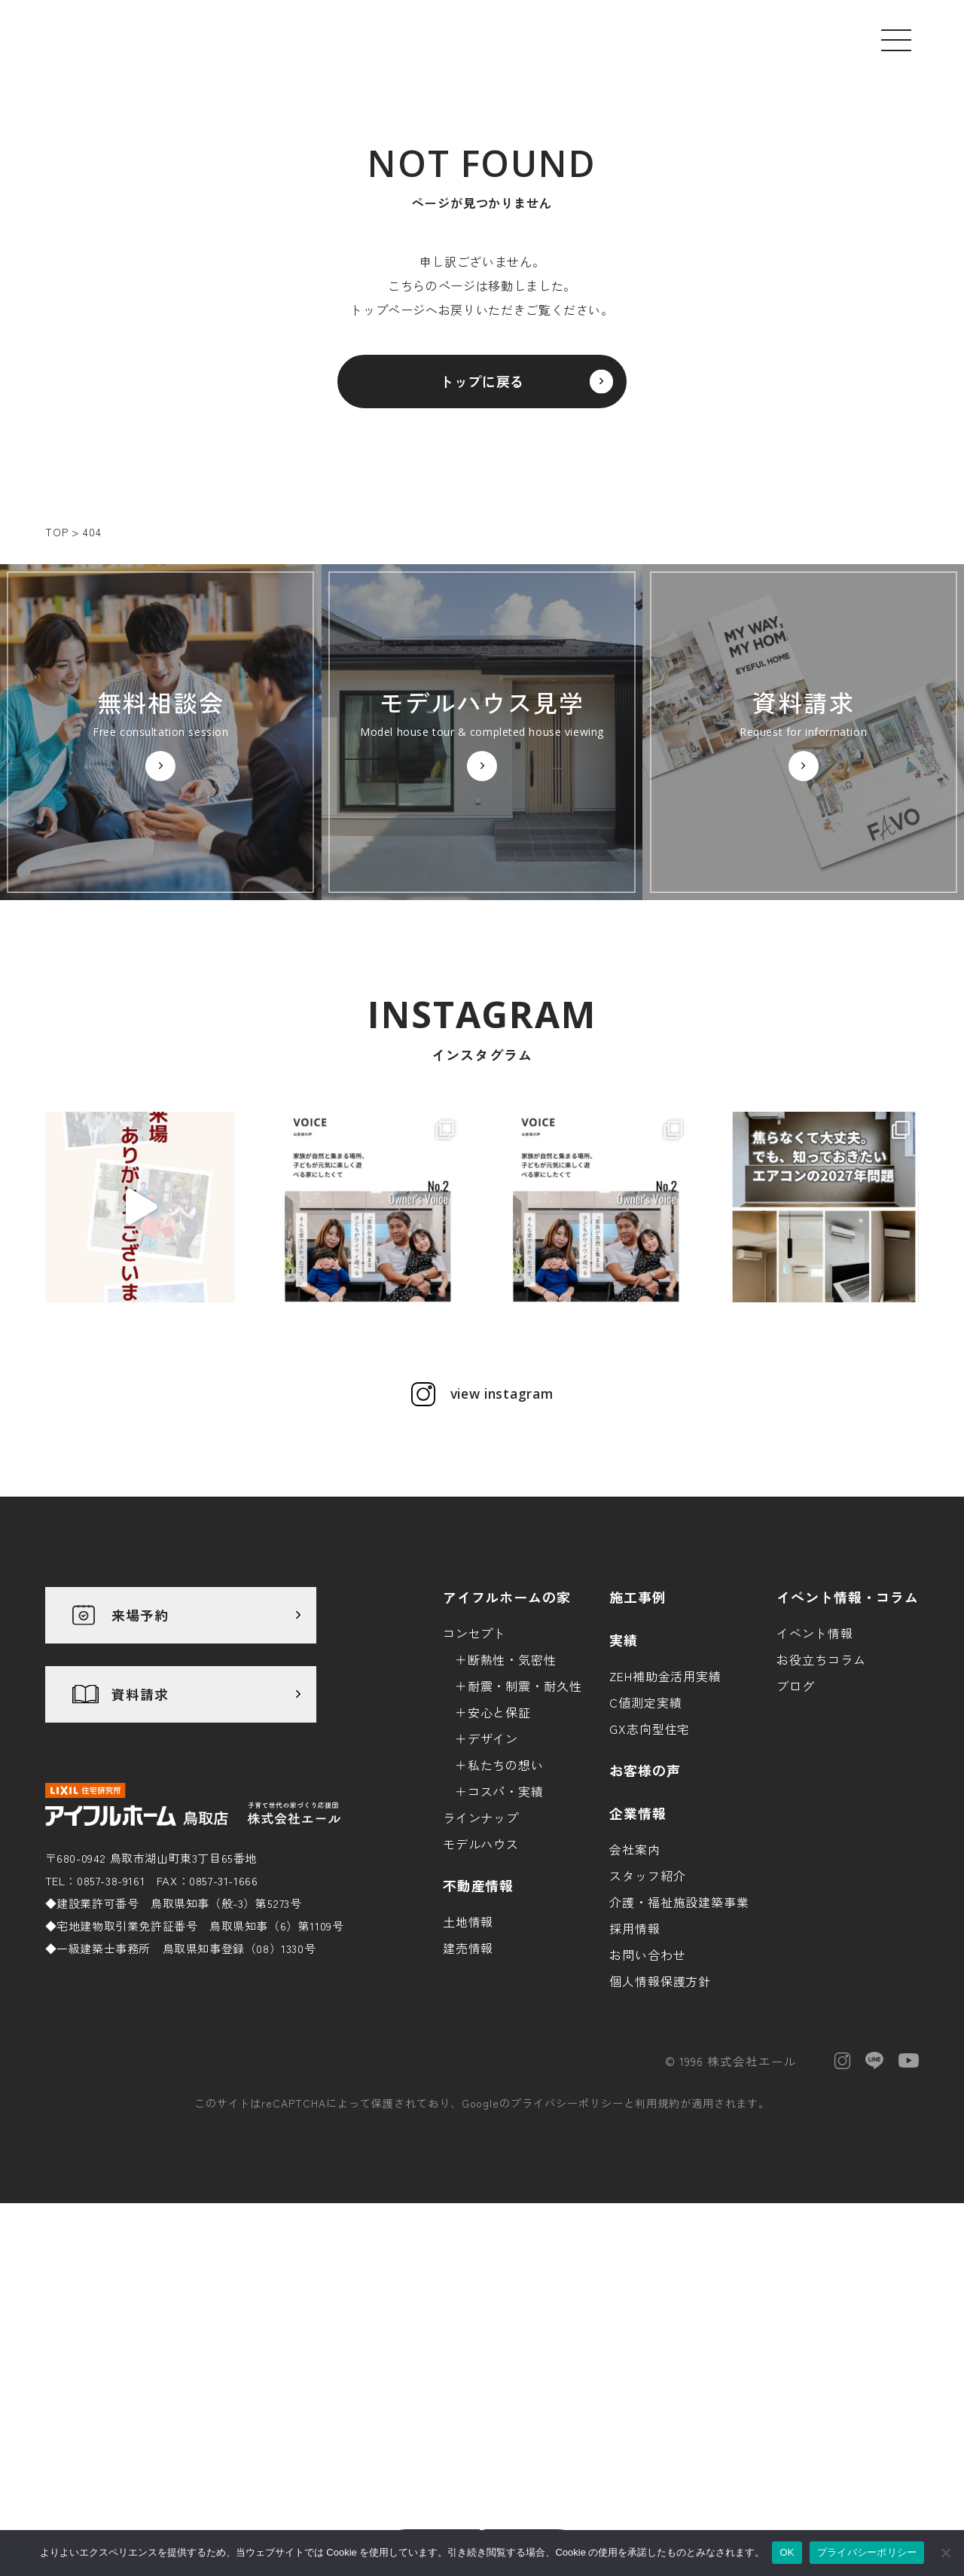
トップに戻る (482, 389)
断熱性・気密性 (512, 1810)
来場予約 (140, 1765)
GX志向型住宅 (650, 1879)
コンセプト (475, 1784)
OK (786, 2552)
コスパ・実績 (506, 1942)
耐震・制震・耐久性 (525, 1836)
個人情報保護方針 (660, 2132)
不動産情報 (478, 2036)
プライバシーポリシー (567, 2253)
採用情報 (634, 2079)
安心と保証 (500, 1863)
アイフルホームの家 (507, 1747)
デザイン (493, 1889)
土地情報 (468, 2072)
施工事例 (638, 1747)
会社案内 (634, 2000)
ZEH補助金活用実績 (665, 1827)
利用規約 (657, 2253)
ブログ (795, 1836)
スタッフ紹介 (647, 2026)
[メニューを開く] (896, 40)
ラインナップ (481, 1968)
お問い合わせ (647, 2105)
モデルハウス (481, 1994)
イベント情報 (814, 1784)
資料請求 (140, 1844)
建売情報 (468, 2098)
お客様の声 (645, 1920)
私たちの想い (506, 1915)
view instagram (502, 1544)
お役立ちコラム (821, 1810)
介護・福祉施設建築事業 (679, 2052)
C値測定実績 (645, 1853)
